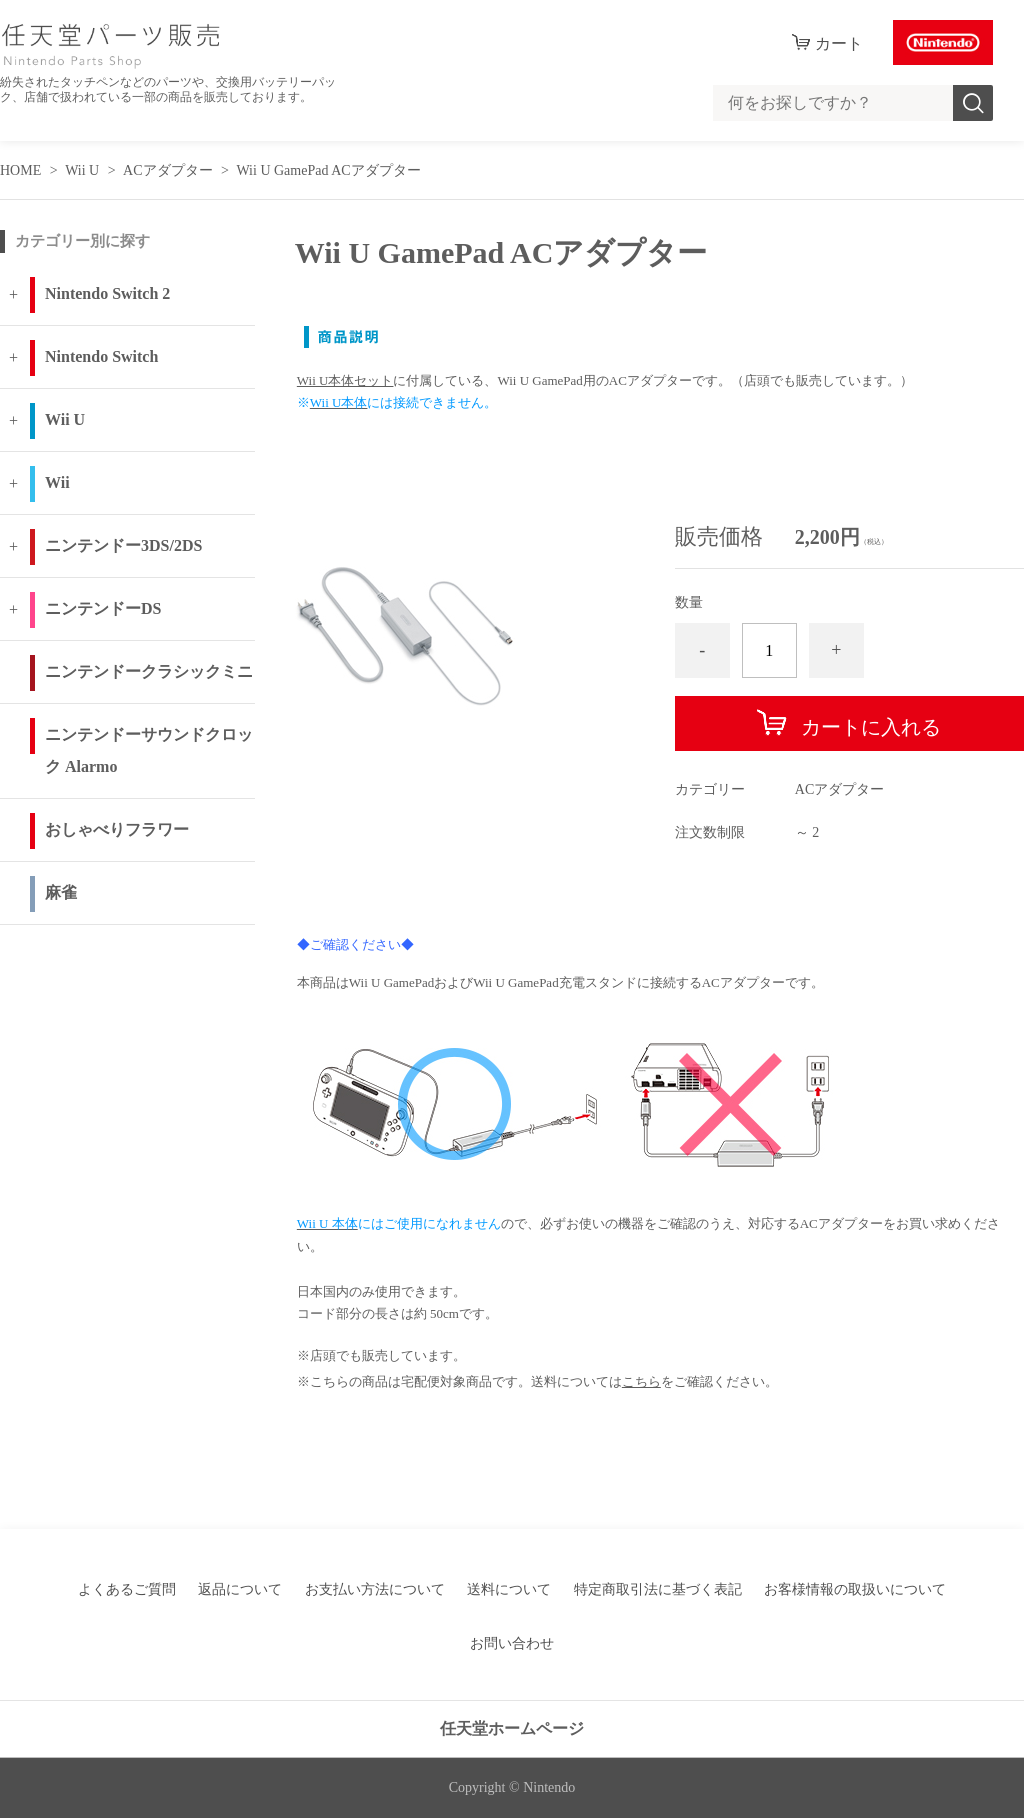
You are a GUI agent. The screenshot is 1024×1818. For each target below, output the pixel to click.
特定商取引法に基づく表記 (658, 1589)
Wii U (82, 170)
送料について (509, 1589)
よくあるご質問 (127, 1589)
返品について (240, 1589)
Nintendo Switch (101, 356)
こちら (641, 1381)
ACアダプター (167, 170)
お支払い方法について (375, 1589)
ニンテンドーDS (103, 608)
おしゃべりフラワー (117, 829)
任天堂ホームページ (512, 1728)
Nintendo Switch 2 (107, 293)
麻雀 (61, 892)
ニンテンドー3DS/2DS (123, 545)
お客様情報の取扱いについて (855, 1589)
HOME (20, 170)
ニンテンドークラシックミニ (149, 671)
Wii (57, 482)
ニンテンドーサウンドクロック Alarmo (149, 750)
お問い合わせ (512, 1643)
